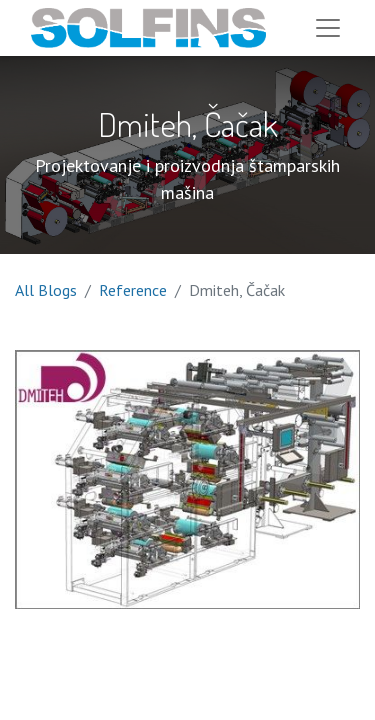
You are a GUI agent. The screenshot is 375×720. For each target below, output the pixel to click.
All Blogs (46, 290)
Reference (133, 290)
